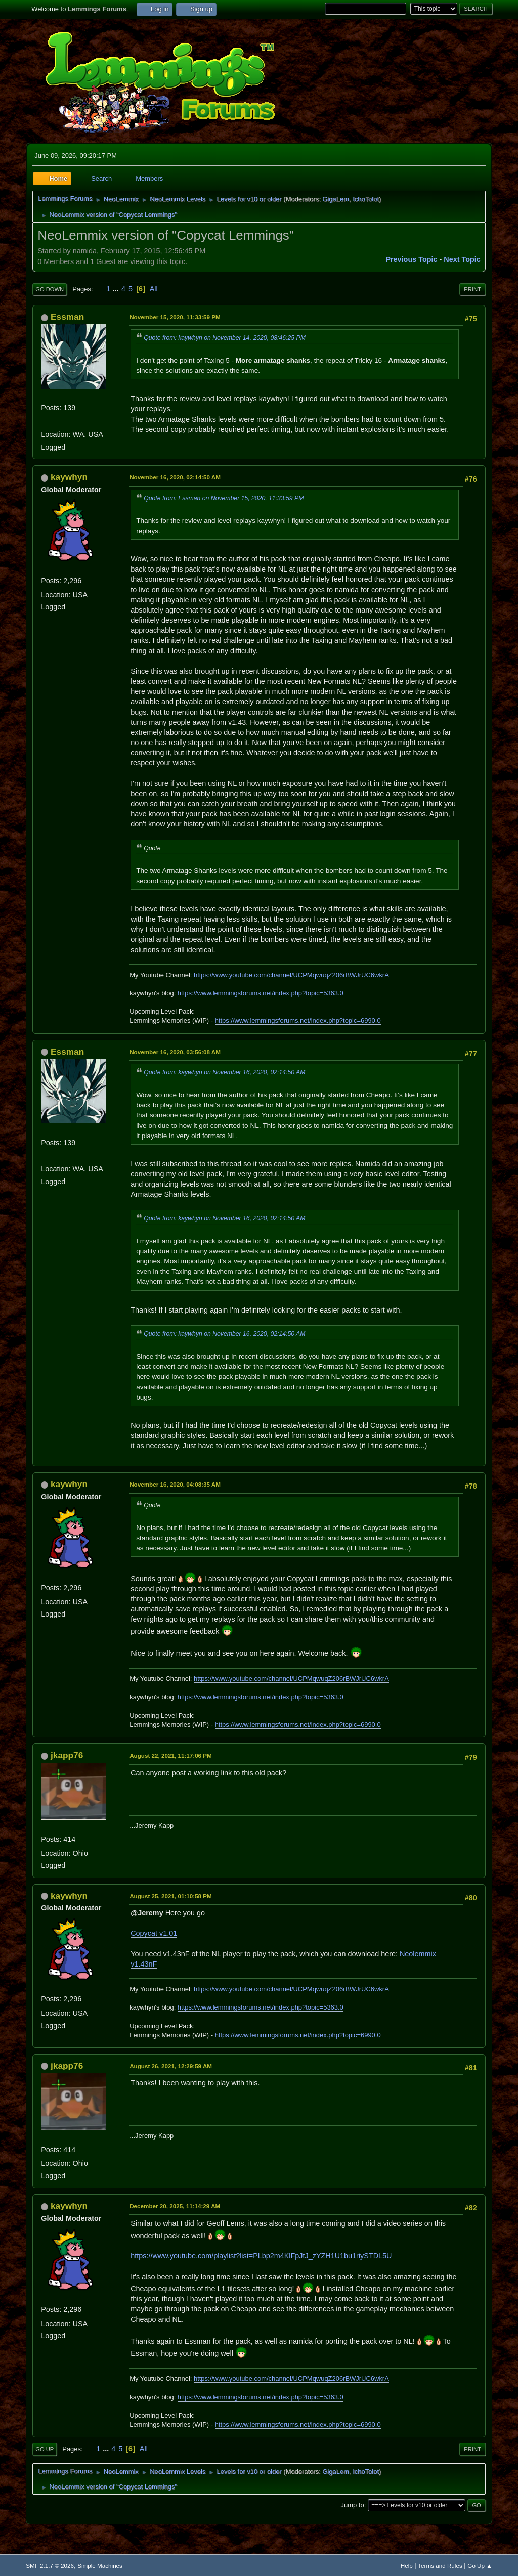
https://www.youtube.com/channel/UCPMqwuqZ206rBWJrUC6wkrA (291, 975)
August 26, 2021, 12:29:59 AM (171, 2066)
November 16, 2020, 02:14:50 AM (175, 477)
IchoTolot (366, 199)
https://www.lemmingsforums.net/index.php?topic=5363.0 (260, 993)
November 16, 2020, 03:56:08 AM (175, 1052)
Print (472, 289)
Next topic (462, 259)
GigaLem (335, 199)
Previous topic (411, 259)
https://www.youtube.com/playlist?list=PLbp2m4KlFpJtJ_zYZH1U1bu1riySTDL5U (261, 2256)
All (154, 289)
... (117, 289)
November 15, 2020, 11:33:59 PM (175, 317)
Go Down (49, 289)
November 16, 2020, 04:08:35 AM (175, 1484)
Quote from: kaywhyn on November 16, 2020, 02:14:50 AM (224, 1072)
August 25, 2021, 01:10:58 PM (171, 1896)
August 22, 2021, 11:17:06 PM (171, 1755)
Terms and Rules (440, 2565)
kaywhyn (69, 477)
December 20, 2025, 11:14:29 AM (175, 2206)
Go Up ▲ (479, 2565)
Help (407, 2565)
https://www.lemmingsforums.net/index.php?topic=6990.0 (298, 1020)
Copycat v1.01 (154, 1933)
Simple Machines (99, 2565)
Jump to (352, 2505)
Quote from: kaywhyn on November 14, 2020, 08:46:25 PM (225, 337)
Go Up (44, 2449)
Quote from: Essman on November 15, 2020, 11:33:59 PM (224, 498)
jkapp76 (67, 1755)
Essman (67, 317)
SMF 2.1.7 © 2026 (50, 2565)
